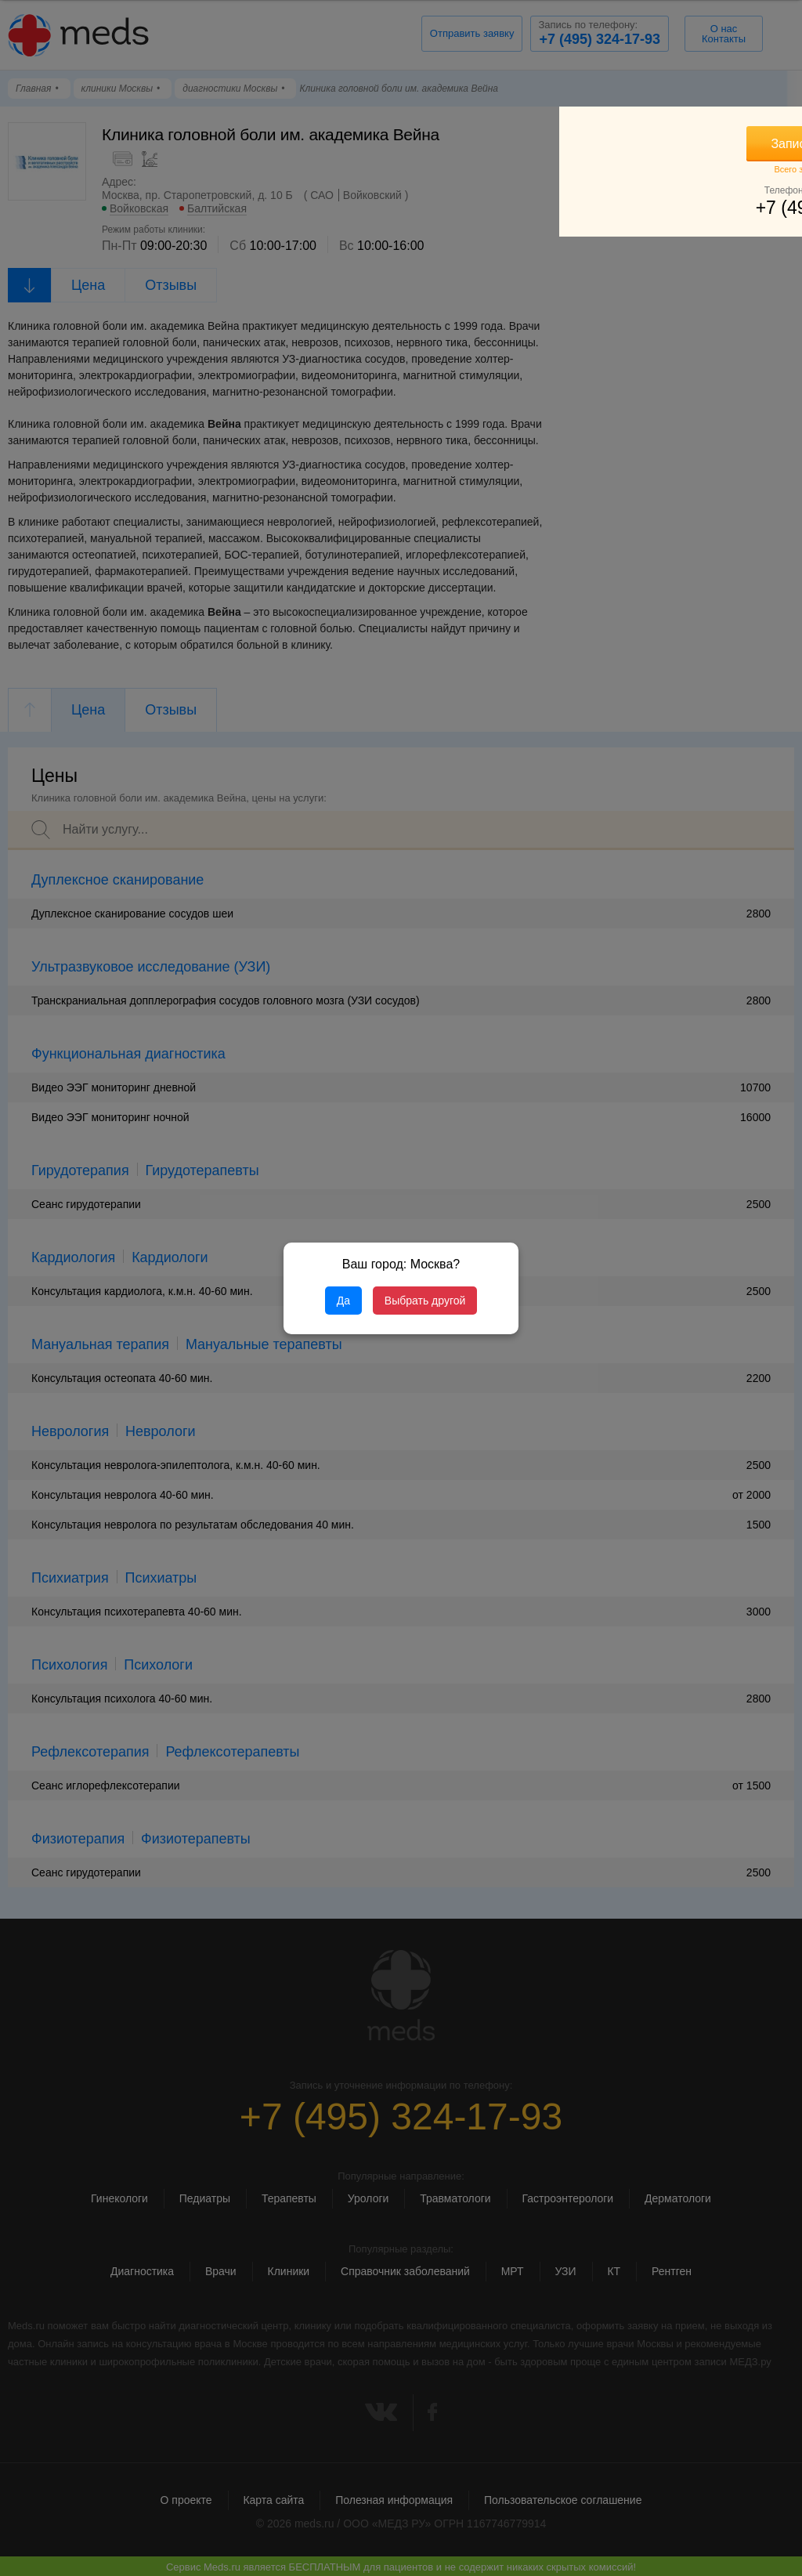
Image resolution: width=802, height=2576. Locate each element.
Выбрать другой (425, 1300)
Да (343, 1300)
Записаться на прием (677, 143)
